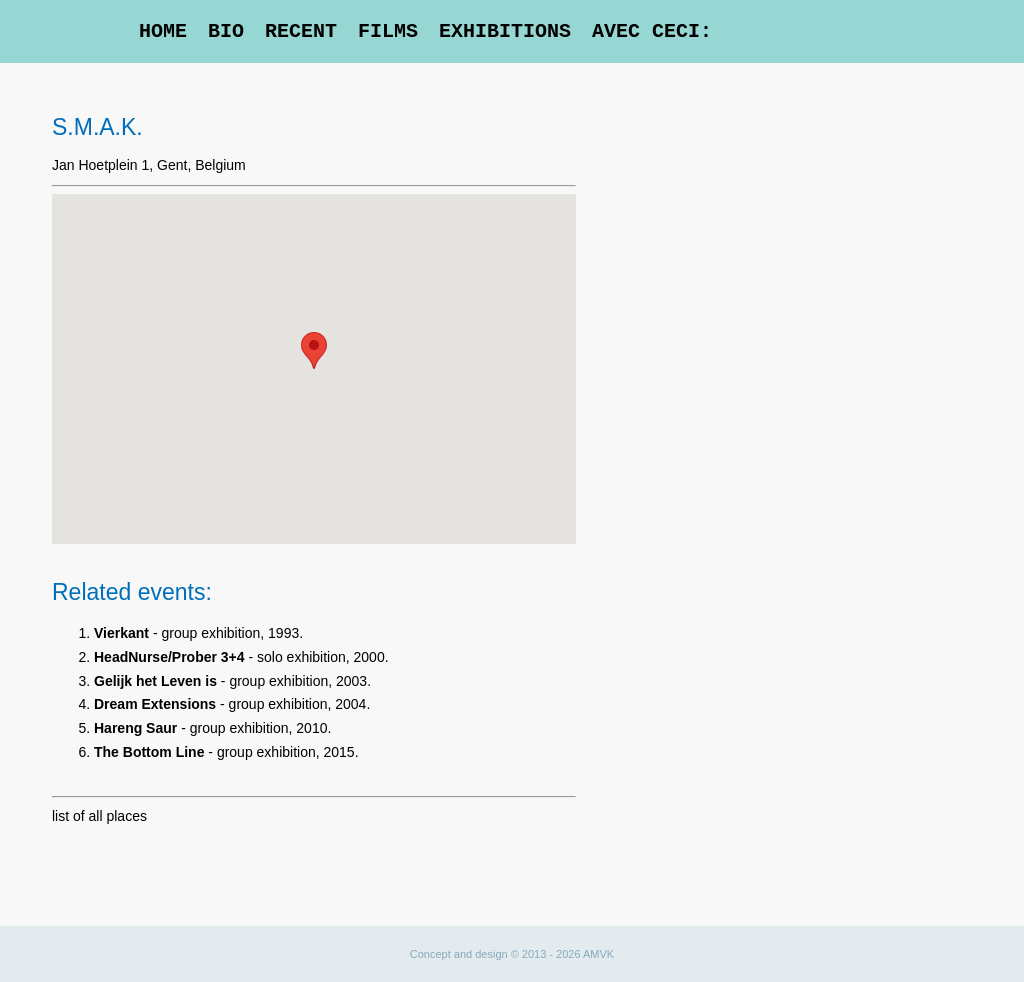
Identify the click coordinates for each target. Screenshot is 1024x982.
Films (388, 31)
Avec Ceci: (652, 31)
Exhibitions (505, 31)
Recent (301, 31)
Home (163, 31)
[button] (314, 350)
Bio (226, 31)
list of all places (99, 816)
